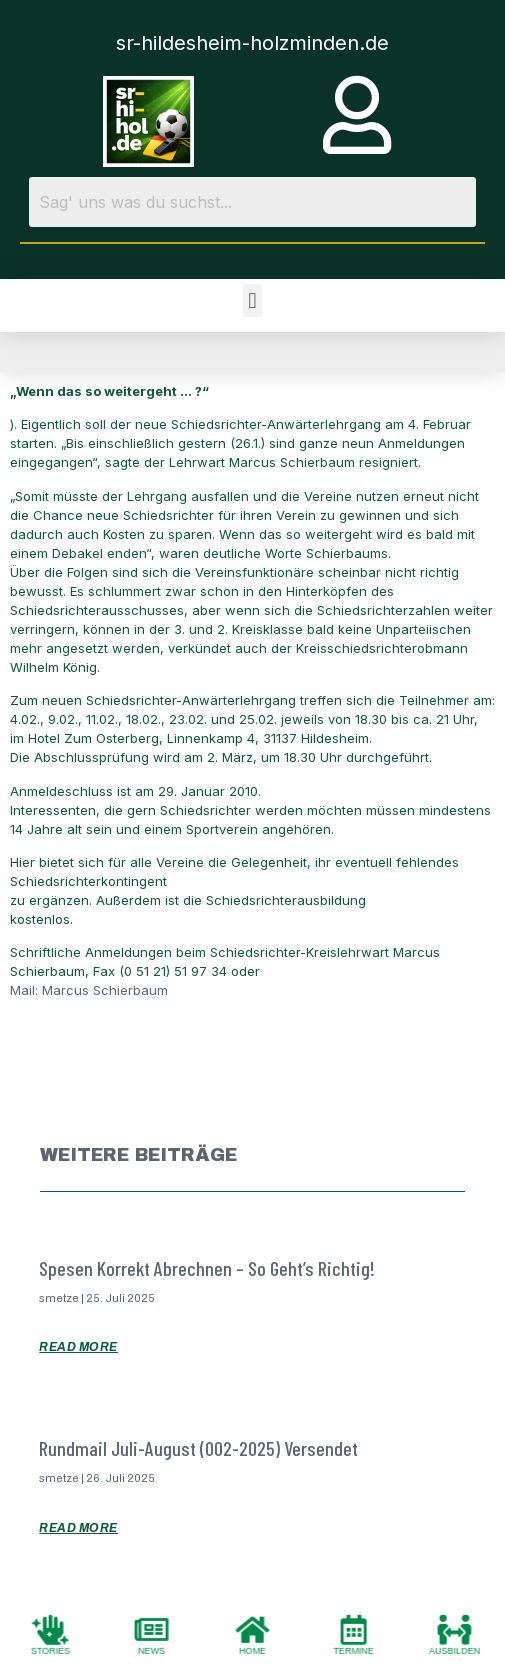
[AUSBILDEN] (455, 1629)
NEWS (151, 1650)
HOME (252, 1650)
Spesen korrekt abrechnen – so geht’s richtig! (207, 1268)
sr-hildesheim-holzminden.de (252, 43)
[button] (252, 300)
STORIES (50, 1650)
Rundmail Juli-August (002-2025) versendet (198, 1448)
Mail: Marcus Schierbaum (89, 990)
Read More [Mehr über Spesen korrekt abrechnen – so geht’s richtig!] (78, 1347)
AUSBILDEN (454, 1650)
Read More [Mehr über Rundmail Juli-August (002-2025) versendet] (78, 1528)
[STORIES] (51, 1629)
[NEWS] (152, 1629)
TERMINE (353, 1650)
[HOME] (253, 1629)
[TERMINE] (354, 1629)
